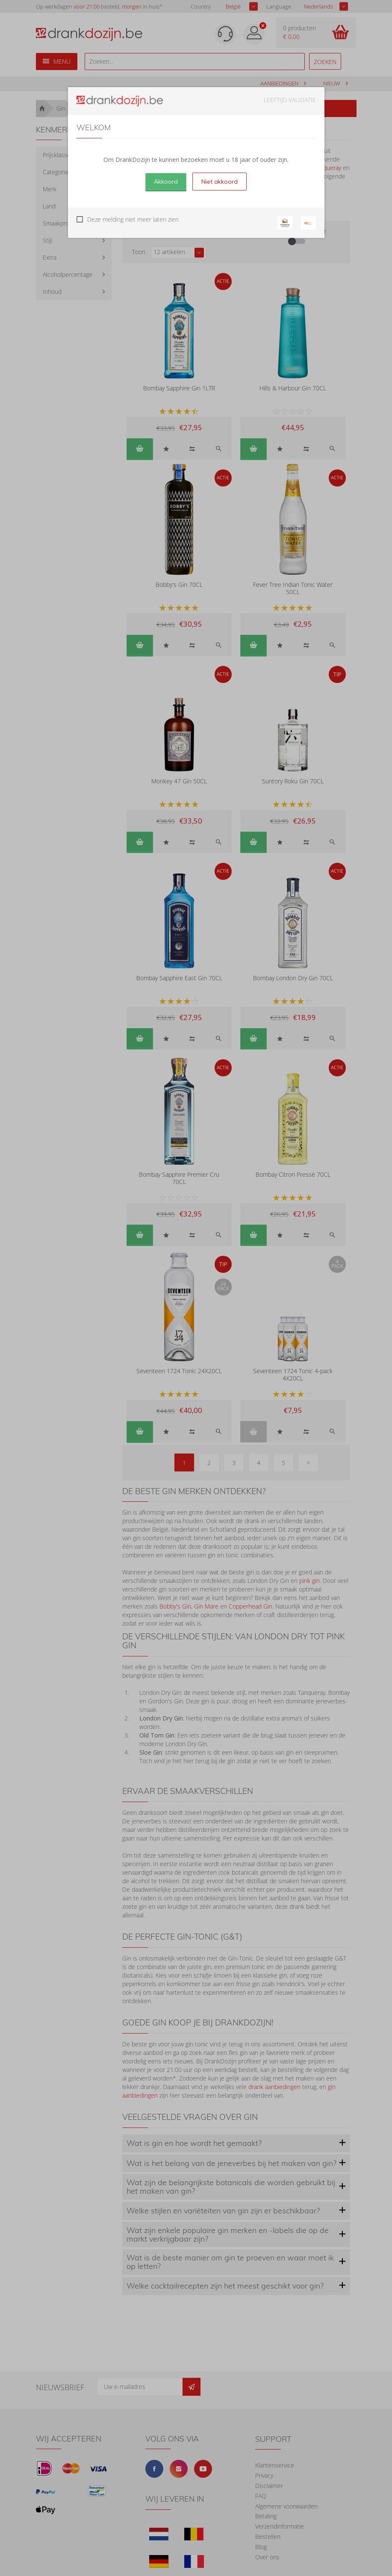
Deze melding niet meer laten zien (133, 219)
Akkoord (166, 181)
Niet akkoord (219, 181)
